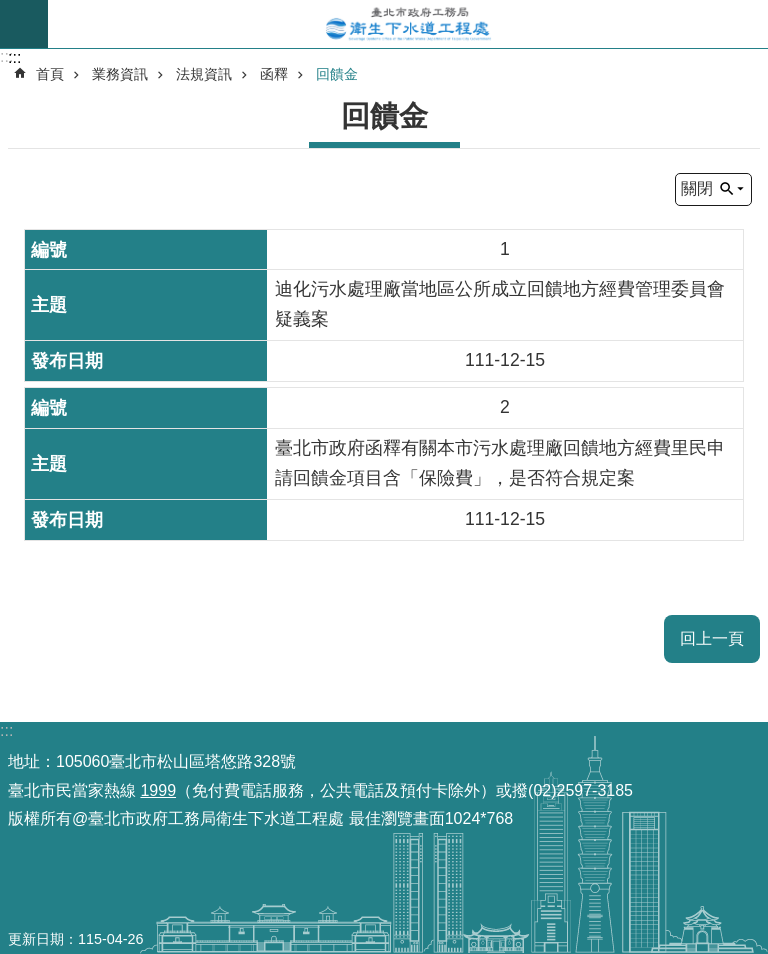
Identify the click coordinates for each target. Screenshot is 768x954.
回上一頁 (712, 638)
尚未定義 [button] (24, 24)
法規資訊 (204, 74)
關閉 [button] (697, 188)
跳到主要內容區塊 (10, 10)
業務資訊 (120, 74)
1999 (158, 790)
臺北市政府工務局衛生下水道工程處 (408, 24)
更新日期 (36, 939)
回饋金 (337, 74)
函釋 (274, 74)
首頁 (50, 74)
